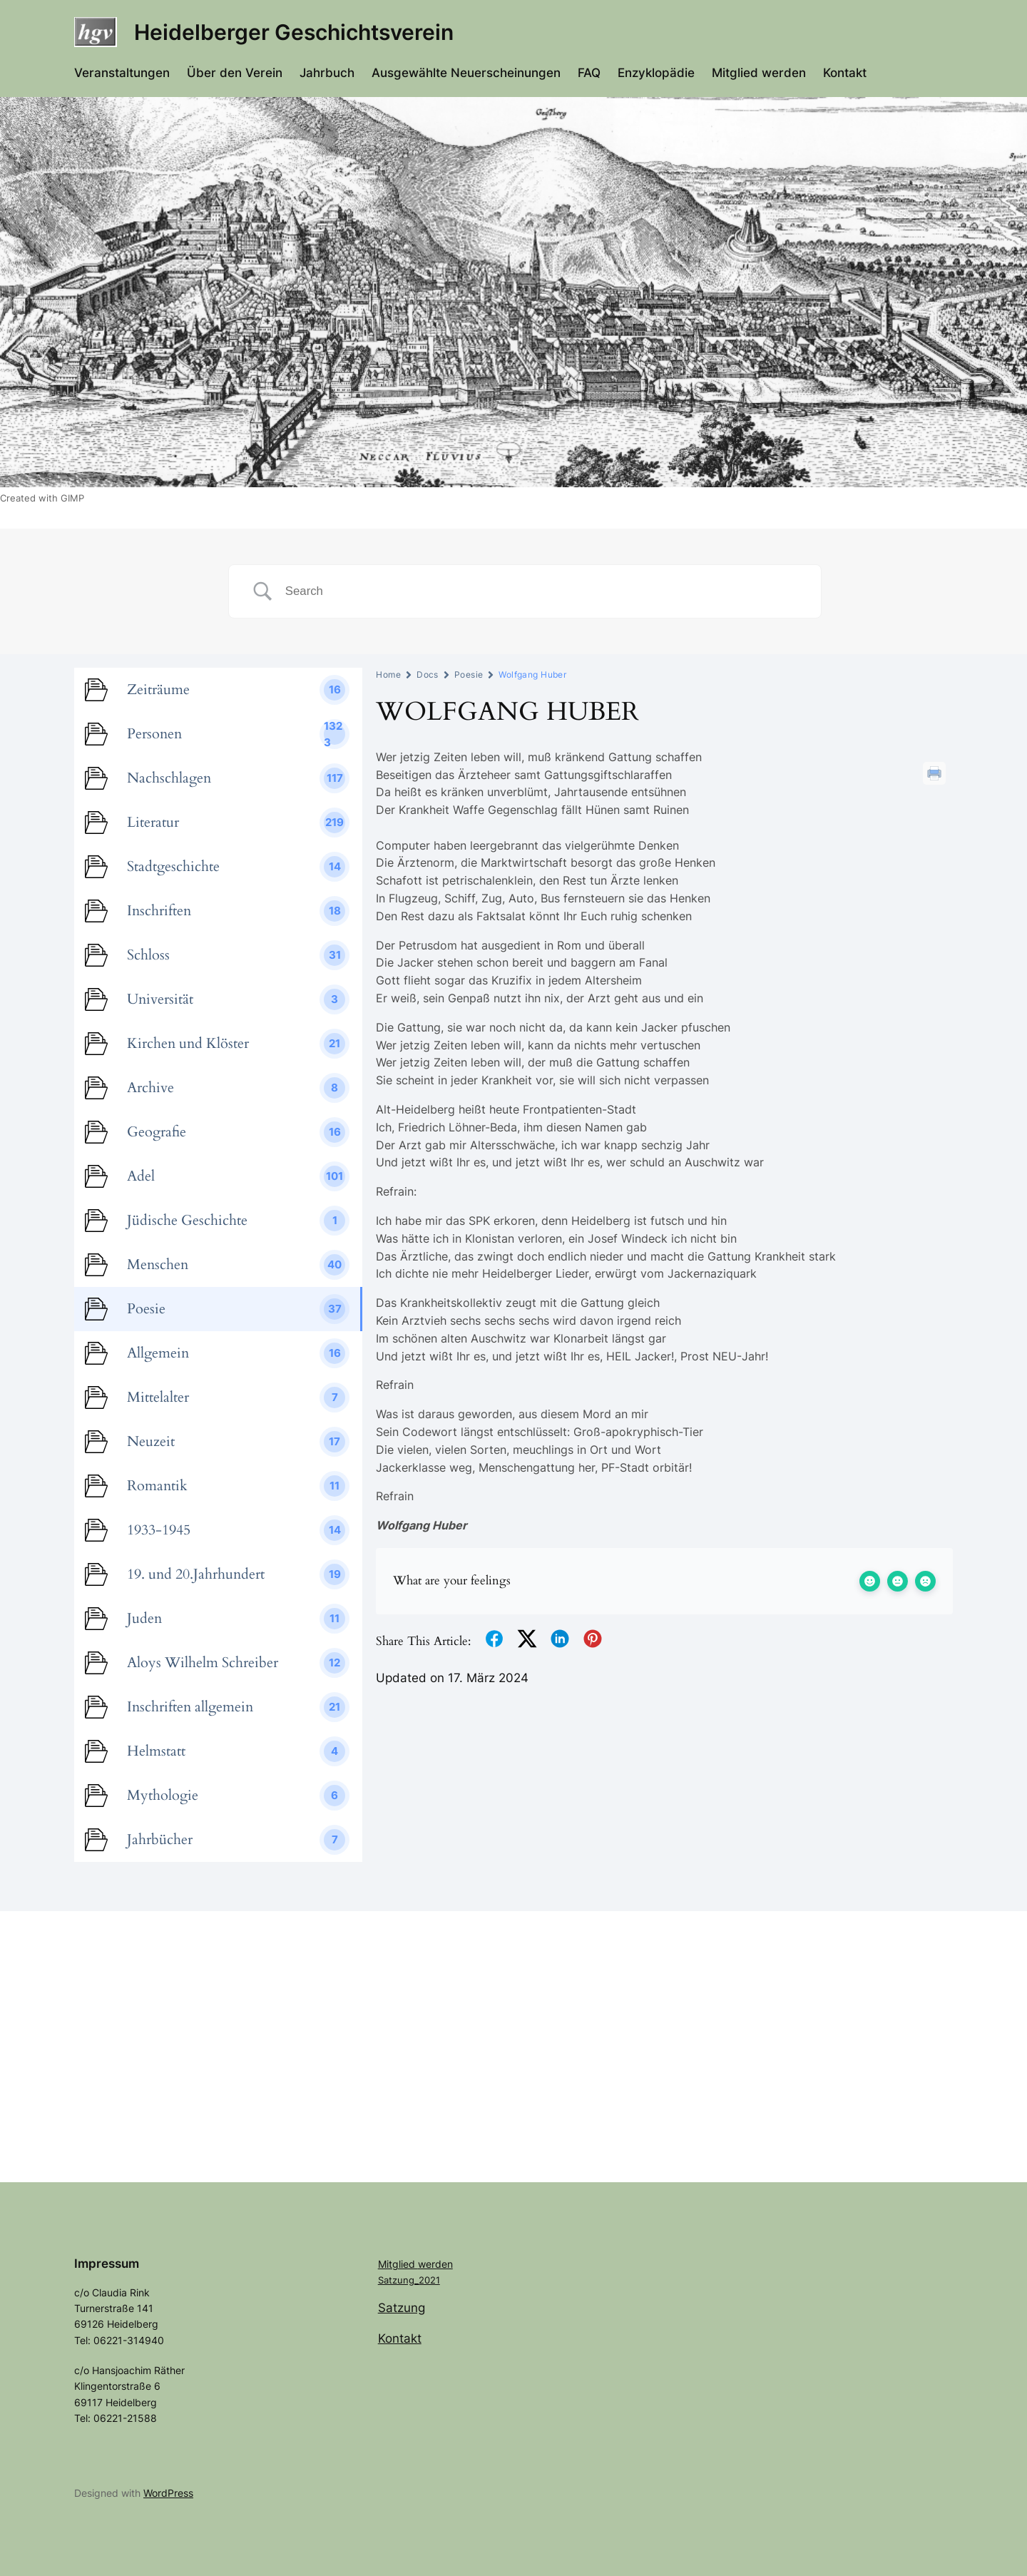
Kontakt (399, 2338)
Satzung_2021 (409, 2280)
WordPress (168, 2493)
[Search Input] (542, 591)
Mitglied (398, 2264)
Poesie (469, 674)
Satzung (401, 2308)
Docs (428, 674)
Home (388, 674)
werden (435, 2264)
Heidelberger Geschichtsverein (294, 32)
